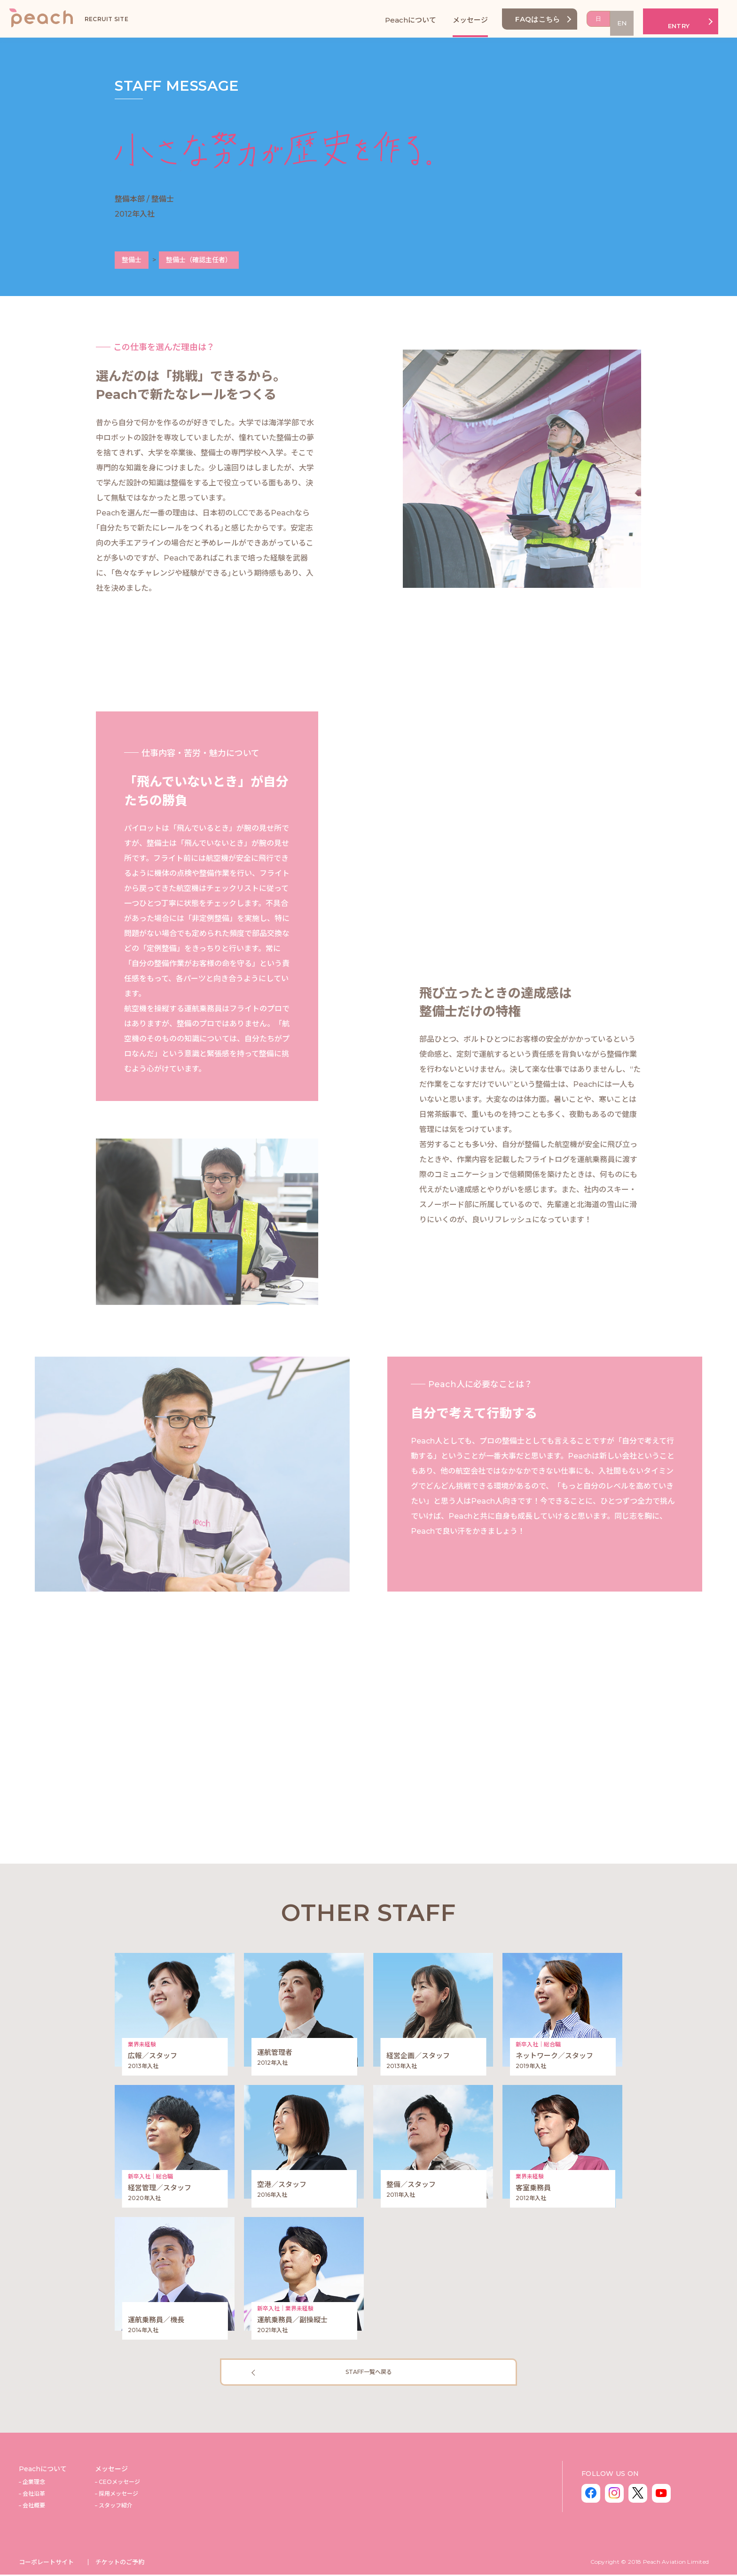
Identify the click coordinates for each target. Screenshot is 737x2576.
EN (622, 18)
